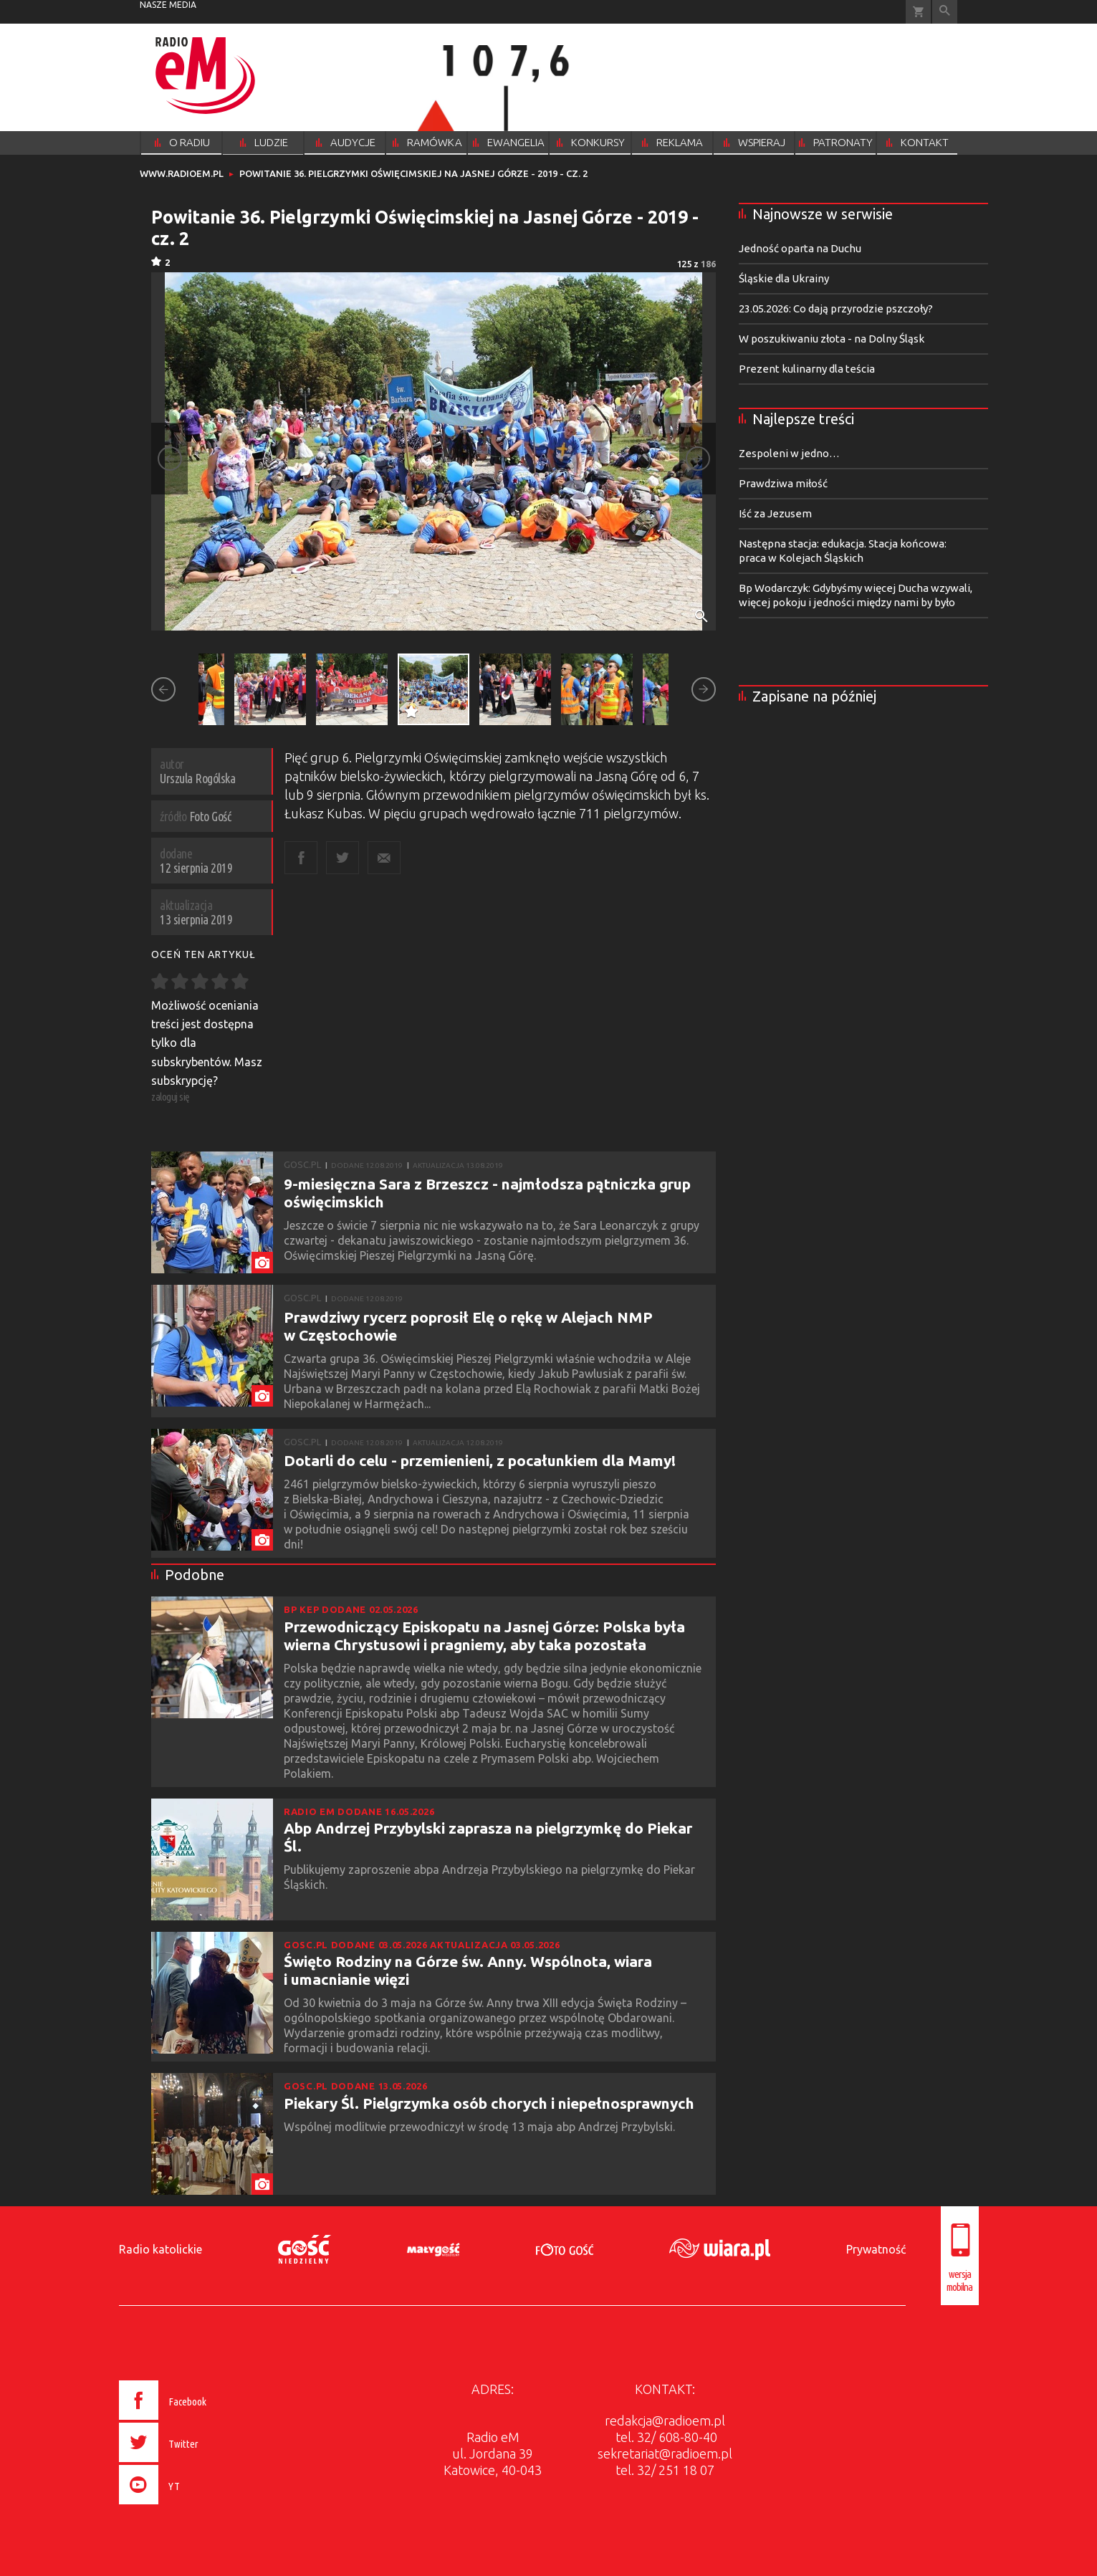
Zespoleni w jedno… (789, 453)
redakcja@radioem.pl (665, 2420)
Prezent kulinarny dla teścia (807, 369)
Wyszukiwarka (944, 12)
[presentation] (192, 2506)
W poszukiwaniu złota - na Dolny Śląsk (831, 338)
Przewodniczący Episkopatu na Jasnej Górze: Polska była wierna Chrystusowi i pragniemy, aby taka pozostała (484, 1635)
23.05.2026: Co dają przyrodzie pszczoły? (836, 308)
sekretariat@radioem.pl (665, 2453)
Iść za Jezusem (775, 513)
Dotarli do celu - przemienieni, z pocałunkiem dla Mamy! (480, 1460)
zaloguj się (170, 1097)
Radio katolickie (160, 2249)
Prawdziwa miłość (783, 483)
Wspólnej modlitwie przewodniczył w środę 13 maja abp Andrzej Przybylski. (481, 2126)
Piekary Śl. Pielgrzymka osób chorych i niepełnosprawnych (489, 2103)
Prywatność (876, 2249)
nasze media (168, 4)
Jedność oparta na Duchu (800, 248)
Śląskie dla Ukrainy (784, 278)
